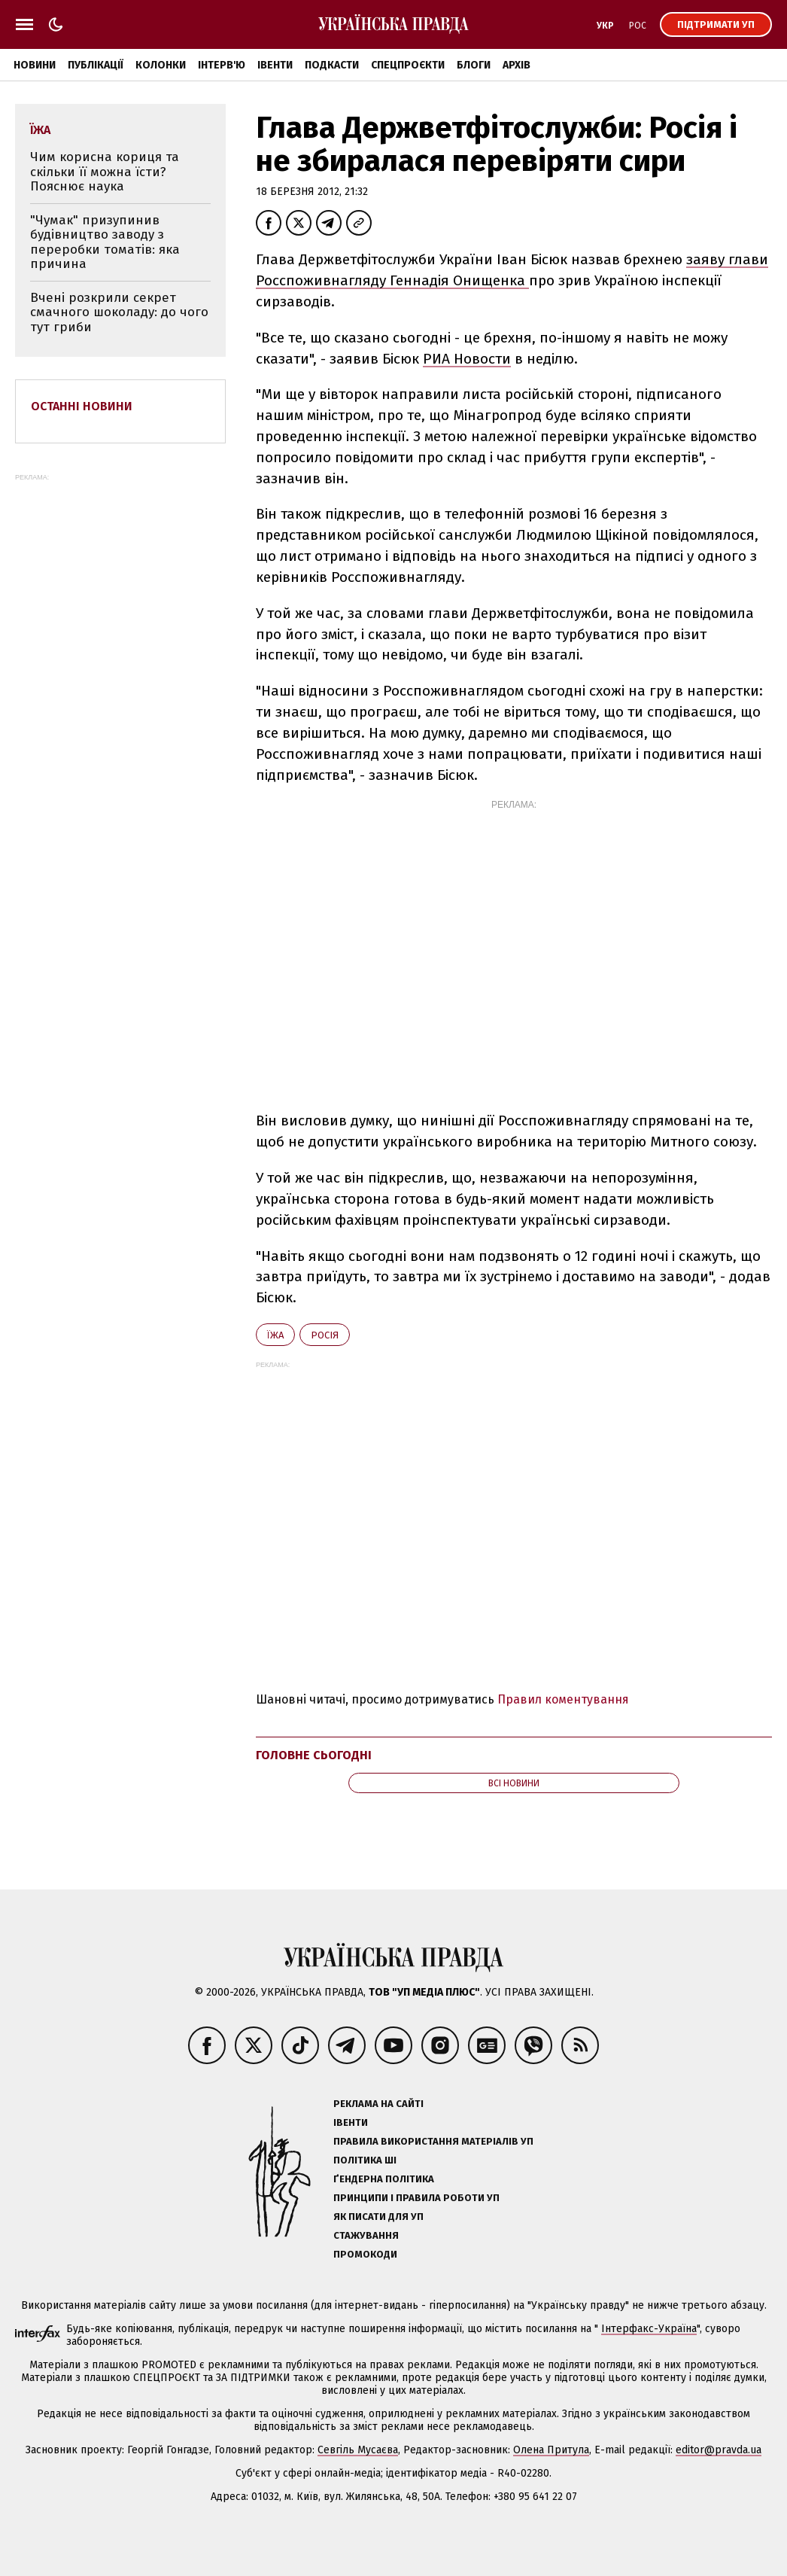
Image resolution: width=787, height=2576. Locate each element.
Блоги (474, 65)
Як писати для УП (378, 2216)
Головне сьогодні (314, 1755)
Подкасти (332, 65)
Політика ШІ (365, 2160)
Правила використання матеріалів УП (433, 2141)
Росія (325, 1335)
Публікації (95, 65)
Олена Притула (551, 2450)
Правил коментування (563, 1699)
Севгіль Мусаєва (358, 2450)
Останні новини (81, 406)
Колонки (160, 65)
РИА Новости (467, 358)
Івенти (275, 65)
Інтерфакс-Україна (649, 2328)
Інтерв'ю (221, 65)
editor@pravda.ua (718, 2450)
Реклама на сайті (378, 2103)
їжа (275, 1335)
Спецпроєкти (408, 65)
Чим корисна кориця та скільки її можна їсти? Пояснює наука (104, 171)
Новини (35, 65)
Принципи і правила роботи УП (416, 2197)
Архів (516, 65)
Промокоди (365, 2254)
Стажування (366, 2235)
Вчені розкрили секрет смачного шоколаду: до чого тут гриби (119, 312)
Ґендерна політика (383, 2179)
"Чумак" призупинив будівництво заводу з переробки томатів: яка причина (105, 242)
